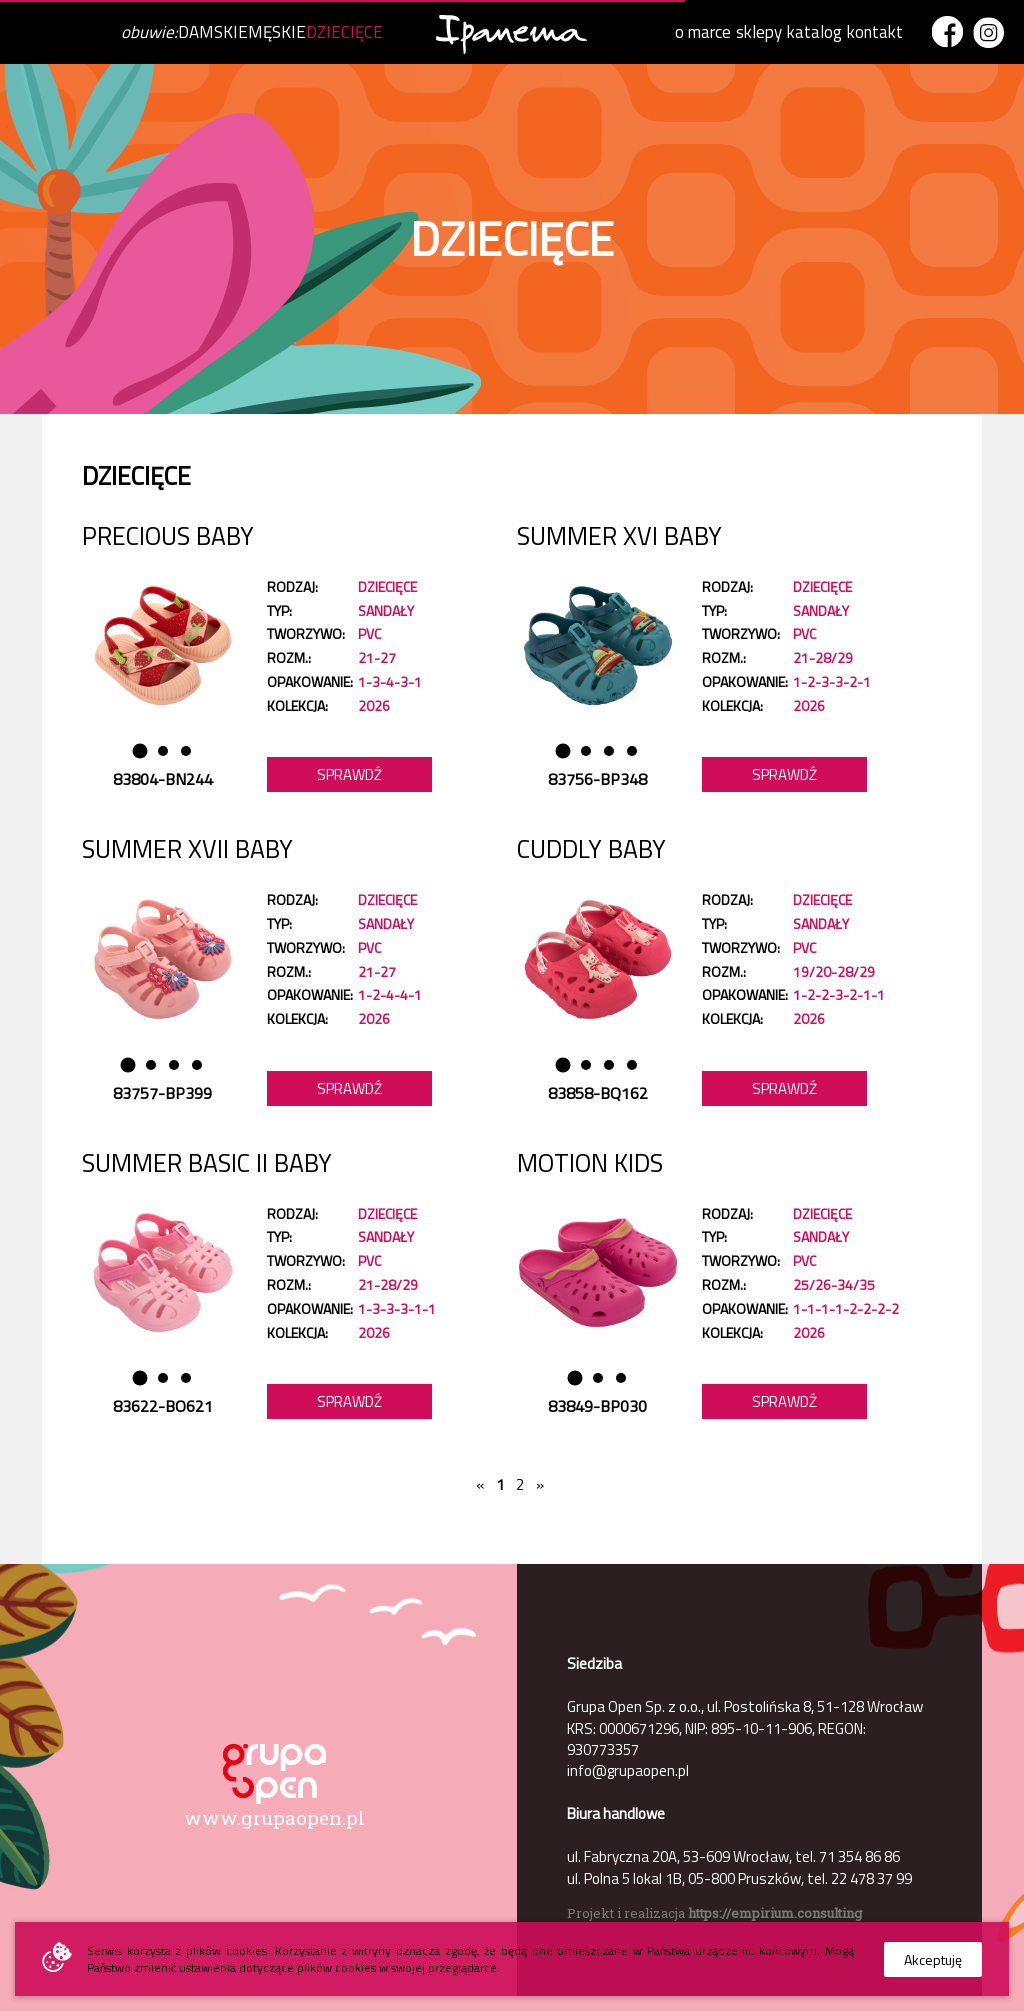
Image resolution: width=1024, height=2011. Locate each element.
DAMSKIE (213, 32)
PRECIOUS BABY (168, 536)
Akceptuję (933, 1959)
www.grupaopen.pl (274, 1817)
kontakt (875, 32)
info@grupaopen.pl (628, 1770)
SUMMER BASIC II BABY (207, 1163)
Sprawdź (349, 774)
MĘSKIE (277, 32)
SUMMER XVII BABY (187, 849)
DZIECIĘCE (344, 32)
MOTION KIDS (590, 1163)
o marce (703, 32)
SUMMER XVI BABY (619, 536)
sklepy (759, 32)
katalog (814, 32)
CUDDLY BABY (591, 849)
